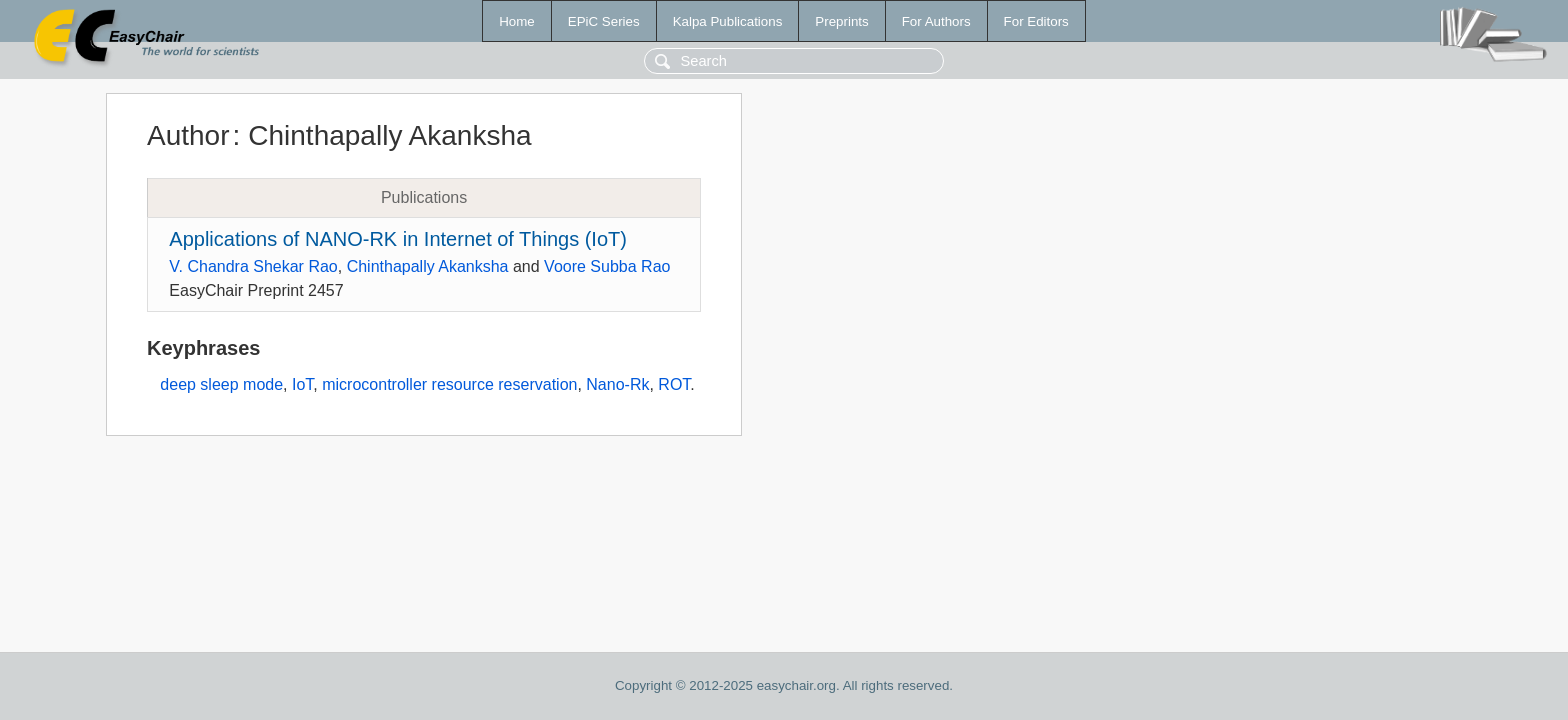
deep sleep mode (221, 384)
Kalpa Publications (728, 21)
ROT (674, 384)
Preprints (841, 21)
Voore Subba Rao (607, 266)
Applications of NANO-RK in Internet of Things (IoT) (398, 239)
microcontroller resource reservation (449, 384)
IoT (302, 384)
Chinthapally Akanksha (428, 266)
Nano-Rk (617, 384)
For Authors (936, 21)
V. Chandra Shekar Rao (253, 266)
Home (517, 21)
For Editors (1036, 21)
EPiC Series (604, 21)
